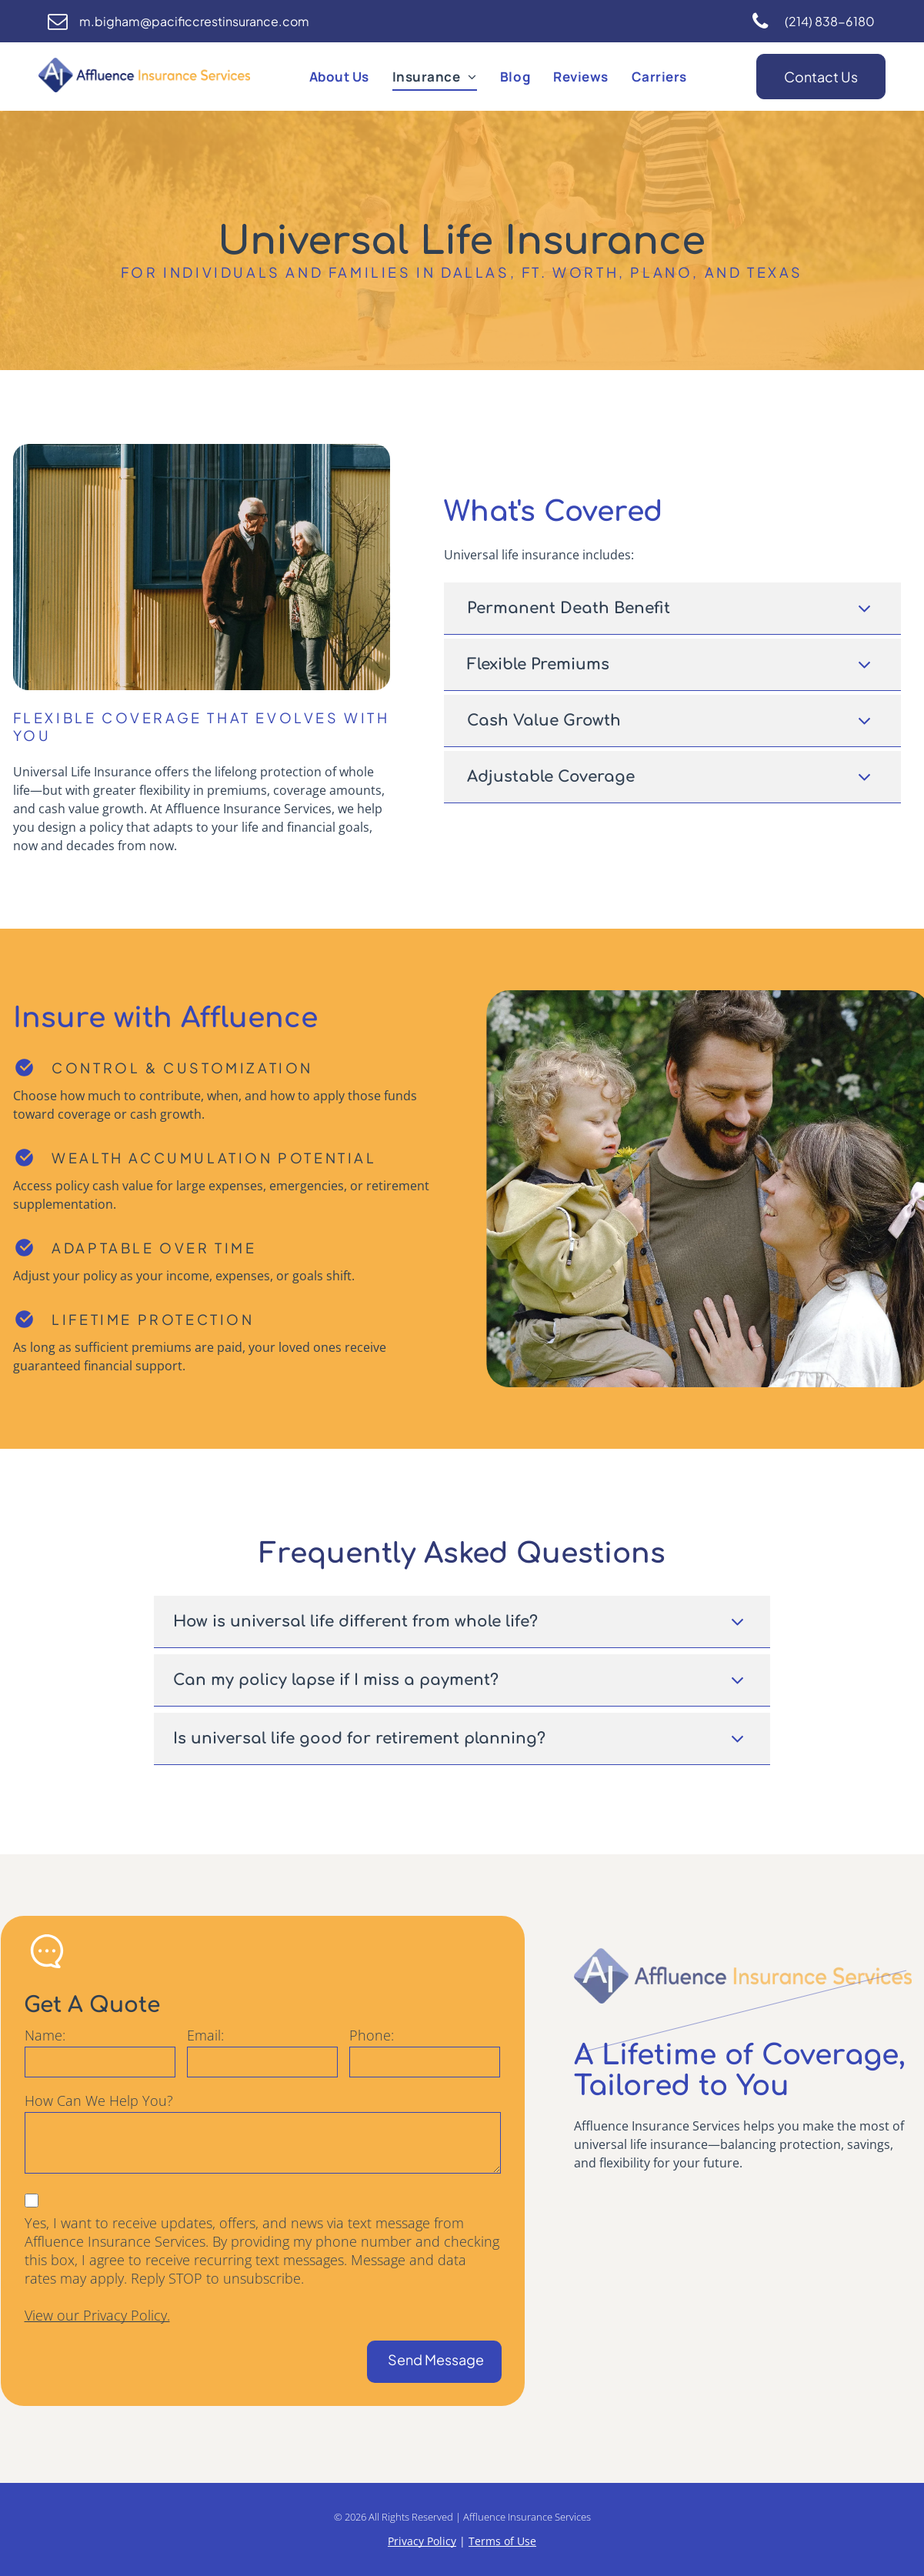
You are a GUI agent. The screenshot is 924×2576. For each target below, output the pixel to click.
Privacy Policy (422, 2541)
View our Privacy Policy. (97, 2315)
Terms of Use (502, 2541)
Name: (45, 2035)
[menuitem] (339, 77)
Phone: (371, 2035)
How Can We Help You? (99, 2100)
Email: (205, 2035)
